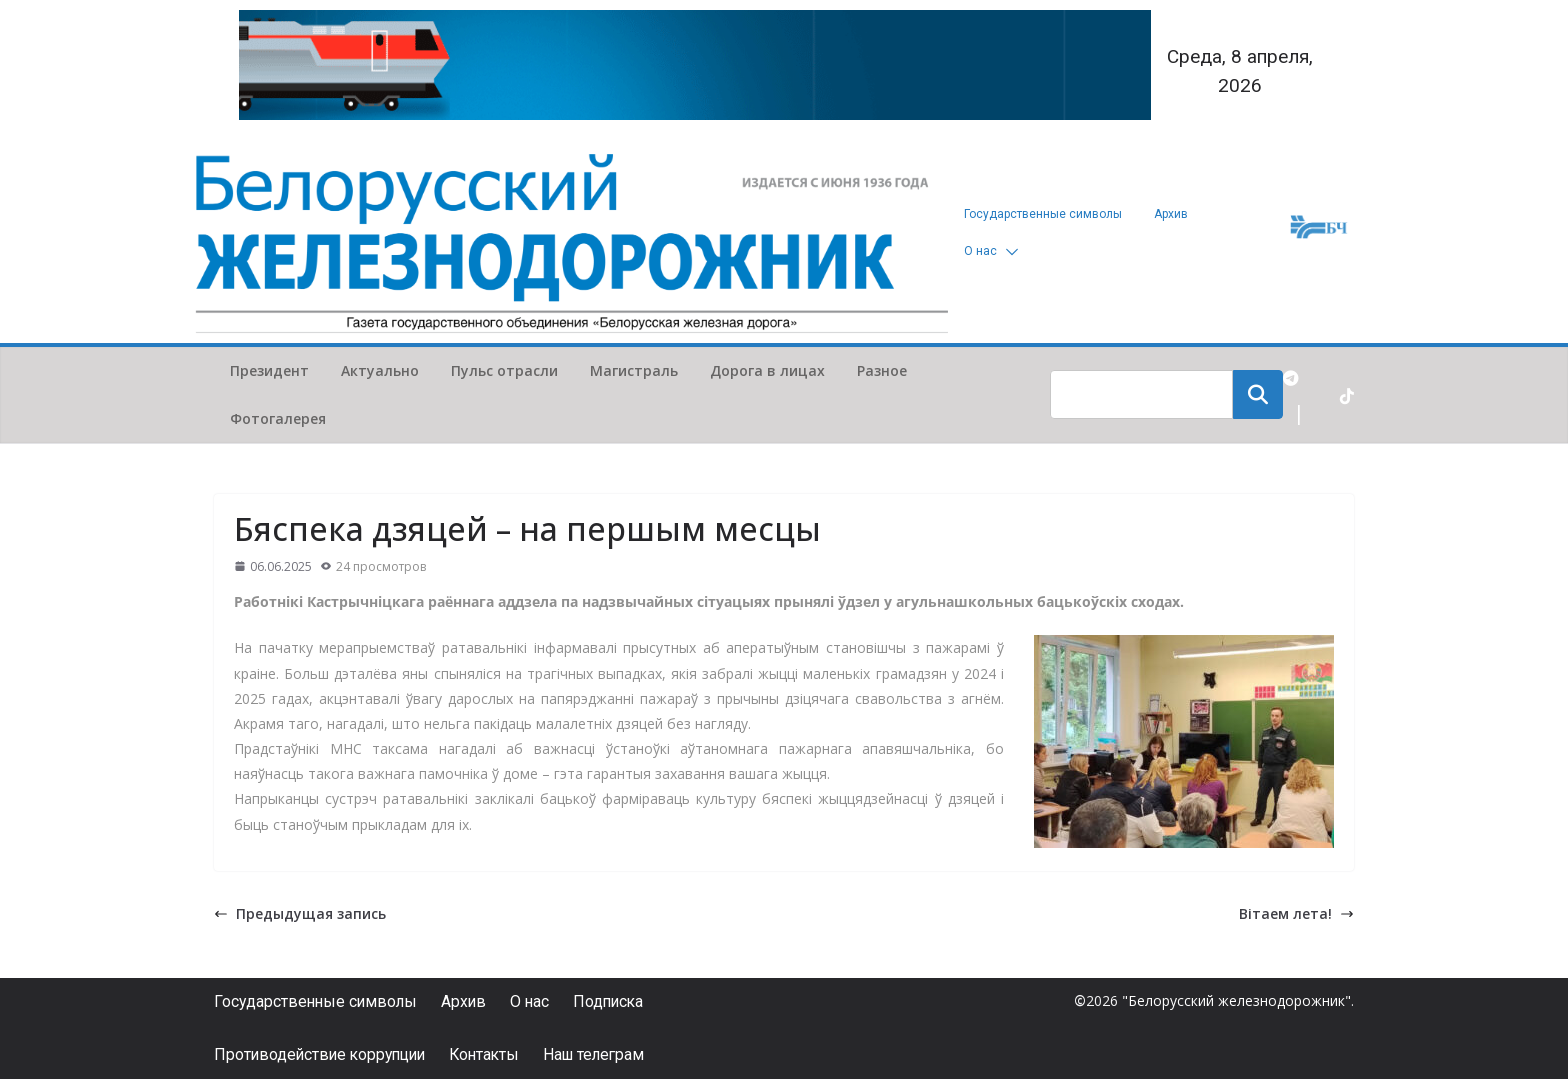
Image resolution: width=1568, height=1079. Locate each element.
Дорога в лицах (767, 370)
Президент (269, 370)
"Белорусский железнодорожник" (1236, 1000)
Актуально (380, 370)
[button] (1008, 251)
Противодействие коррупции (324, 1054)
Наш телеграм (608, 1054)
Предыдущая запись (300, 913)
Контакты (494, 1054)
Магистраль (634, 370)
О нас (980, 251)
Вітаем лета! (1296, 913)
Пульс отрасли (504, 370)
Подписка (616, 1001)
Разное (882, 370)
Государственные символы (1043, 214)
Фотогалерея (278, 418)
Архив (1171, 214)
